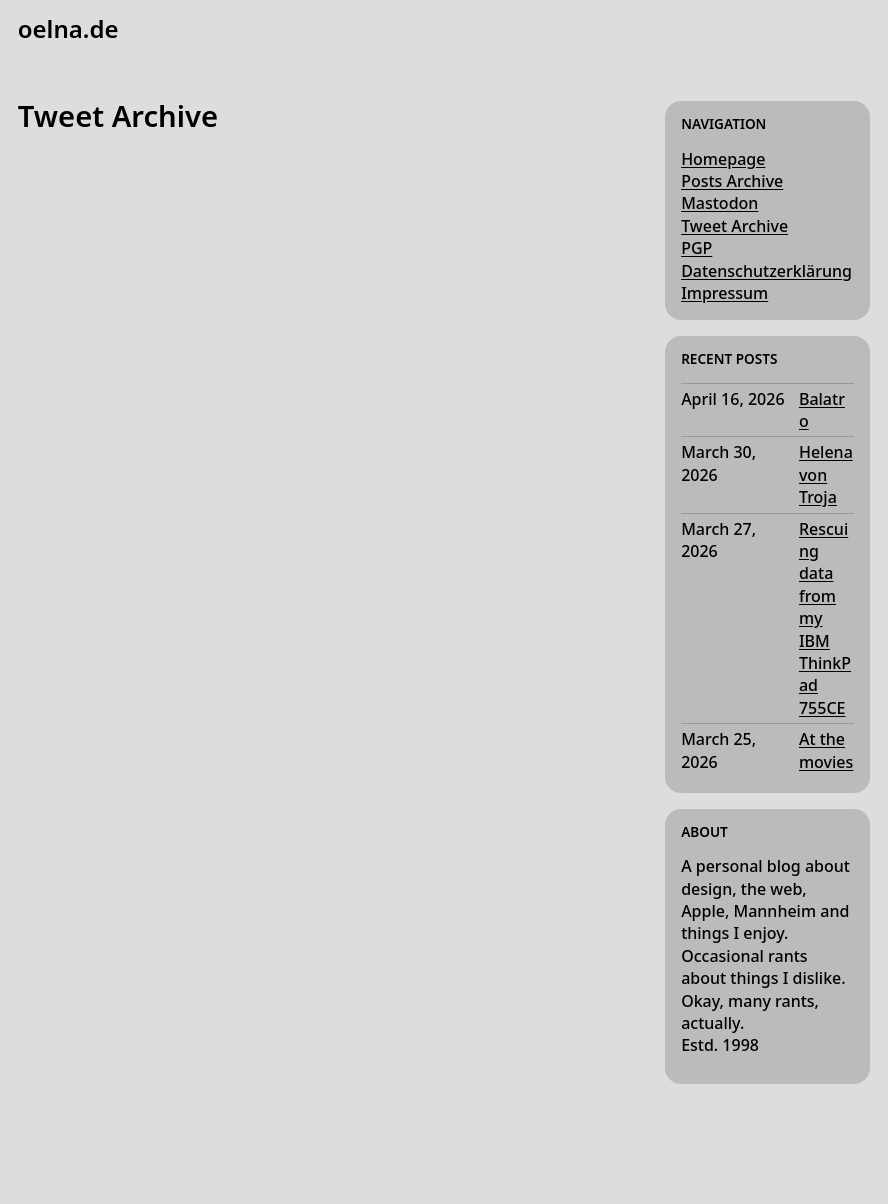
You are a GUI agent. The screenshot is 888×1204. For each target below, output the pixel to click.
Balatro (822, 410)
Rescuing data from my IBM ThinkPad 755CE (825, 618)
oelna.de (68, 28)
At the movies (826, 750)
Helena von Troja (826, 474)
